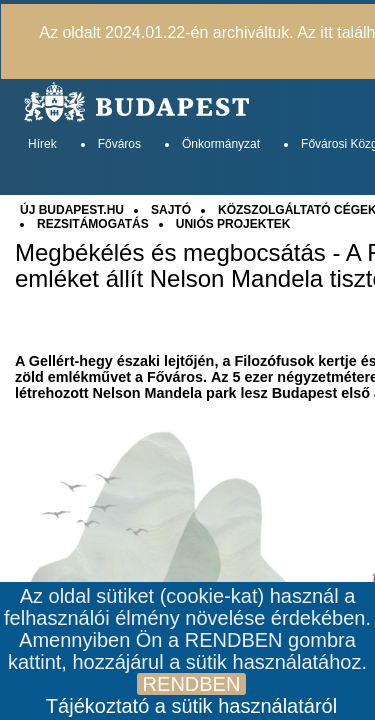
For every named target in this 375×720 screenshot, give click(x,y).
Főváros (119, 144)
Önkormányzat (221, 144)
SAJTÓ (171, 210)
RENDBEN (192, 684)
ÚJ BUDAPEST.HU (72, 210)
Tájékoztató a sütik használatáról (191, 706)
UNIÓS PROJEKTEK (233, 224)
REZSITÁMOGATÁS (93, 224)
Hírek (42, 144)
